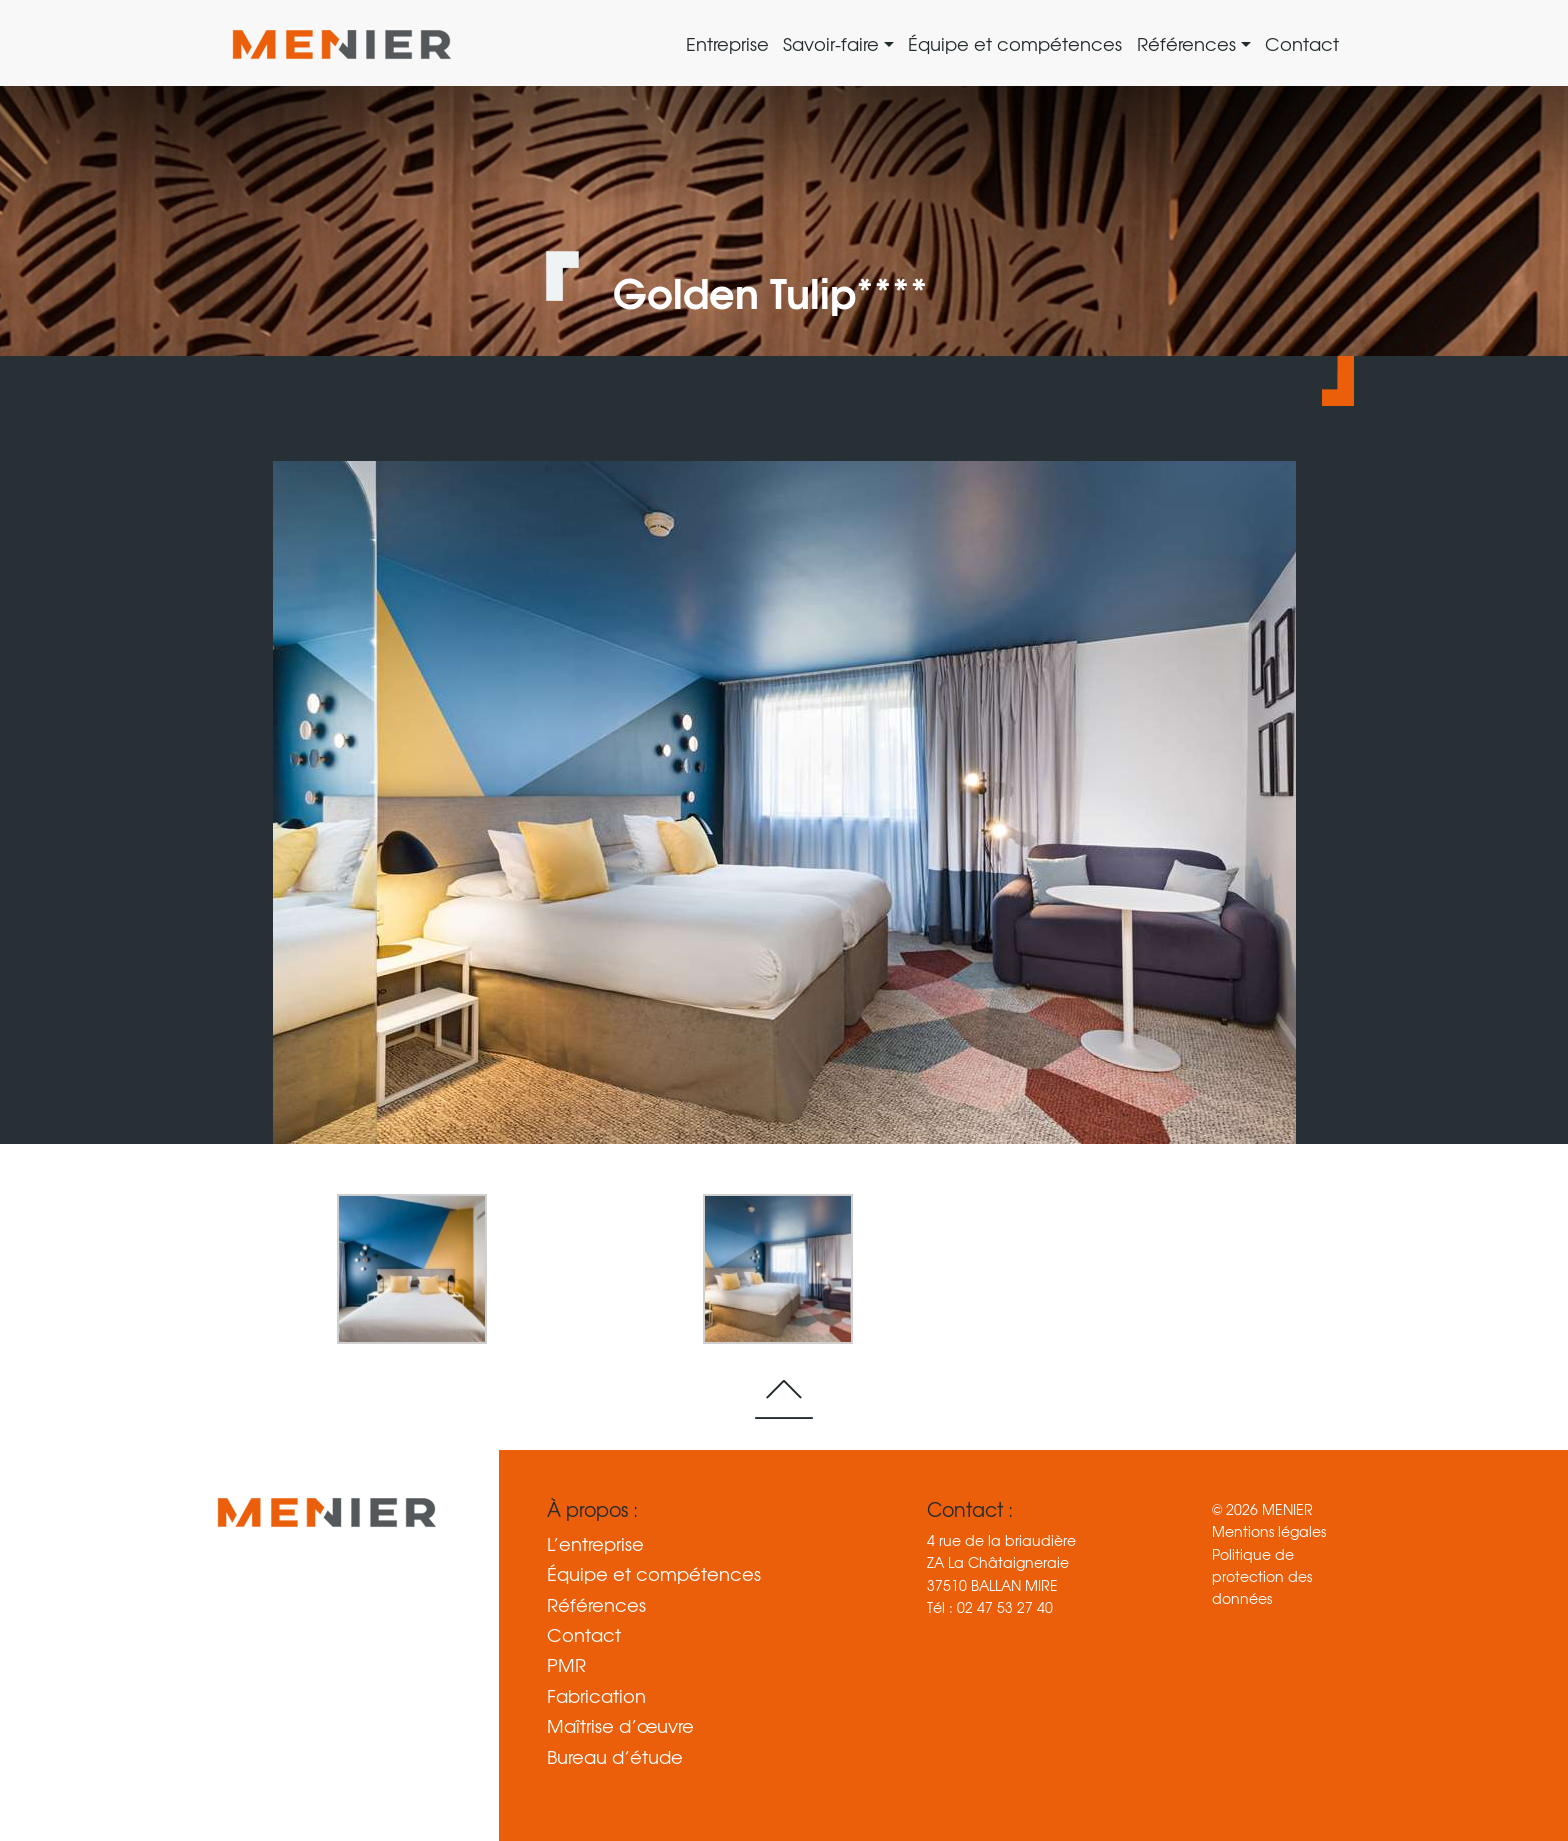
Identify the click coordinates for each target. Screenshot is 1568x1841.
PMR (566, 1665)
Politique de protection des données (1262, 1576)
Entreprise (727, 43)
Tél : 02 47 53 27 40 (990, 1607)
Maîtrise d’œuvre (620, 1726)
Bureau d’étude (615, 1757)
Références (1189, 43)
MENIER (1287, 1509)
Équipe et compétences (1015, 43)
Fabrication (596, 1696)
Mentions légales (1269, 1531)
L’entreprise (595, 1544)
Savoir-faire (833, 43)
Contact (1302, 43)
